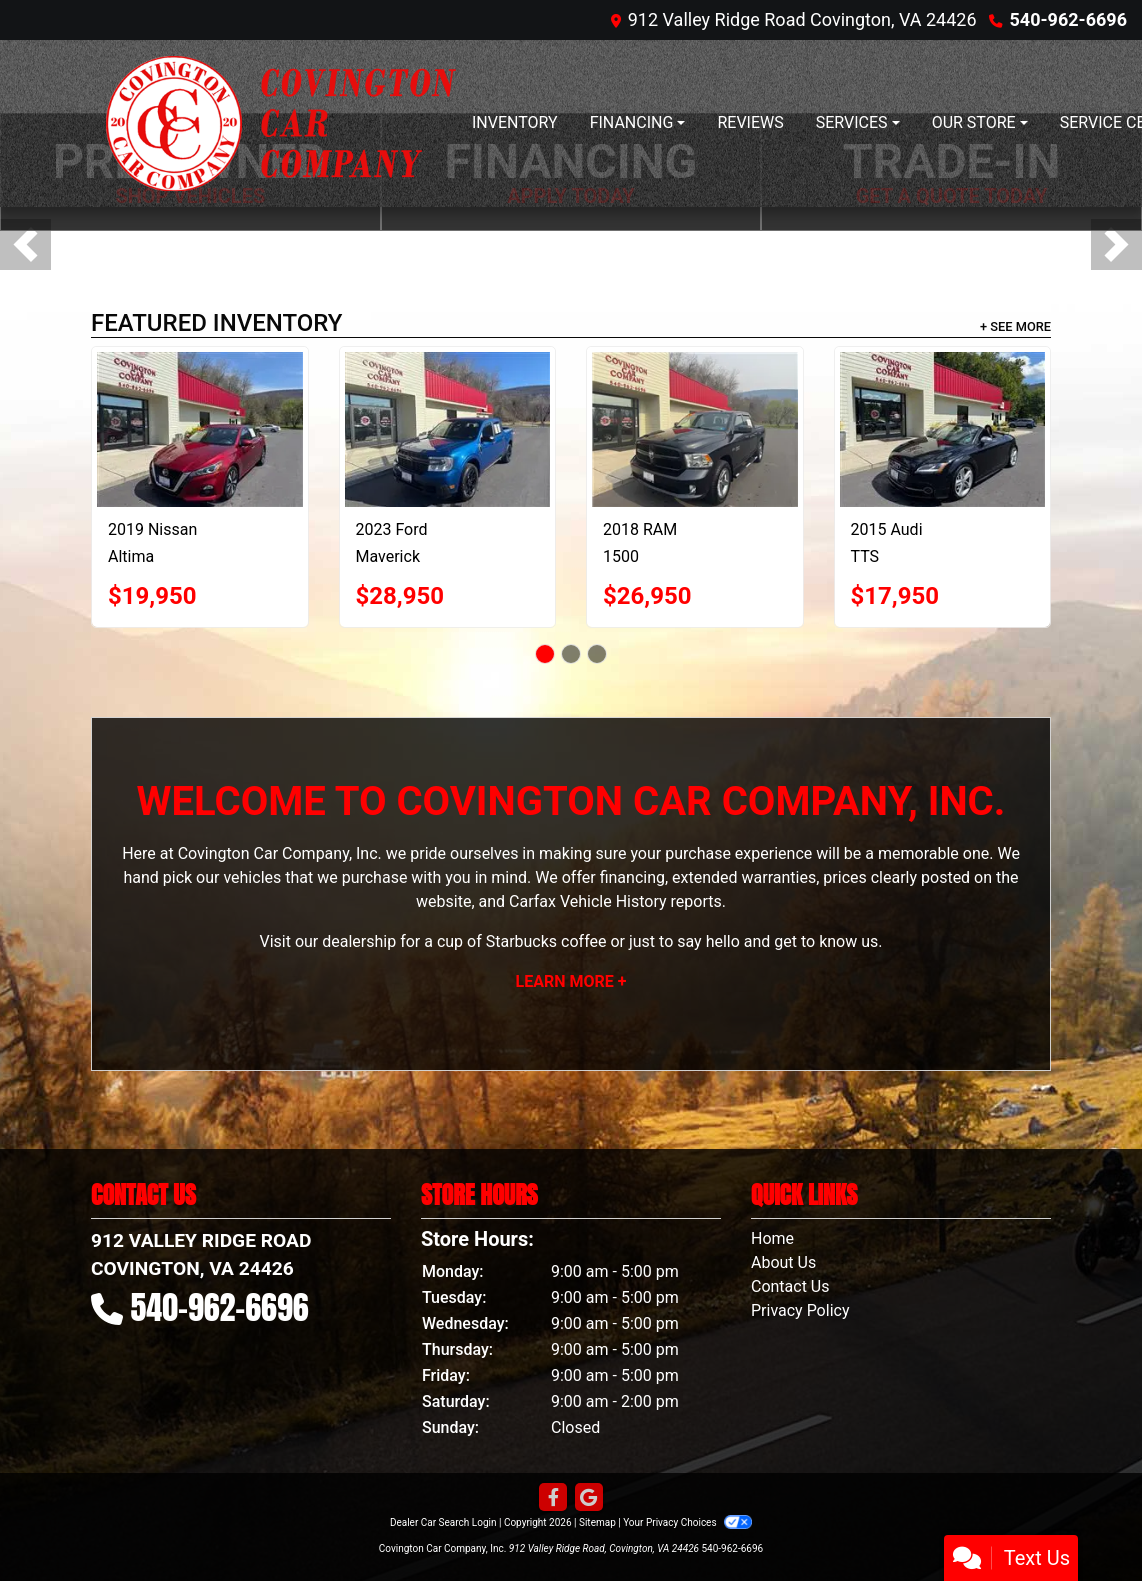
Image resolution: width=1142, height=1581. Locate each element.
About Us (783, 1262)
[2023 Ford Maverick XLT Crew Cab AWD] (463, 429)
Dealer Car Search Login (443, 1522)
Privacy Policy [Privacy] (800, 1310)
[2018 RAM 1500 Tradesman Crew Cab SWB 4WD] (711, 429)
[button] (25, 244)
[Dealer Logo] (281, 123)
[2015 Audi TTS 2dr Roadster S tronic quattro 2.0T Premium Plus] (958, 429)
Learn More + (571, 981)
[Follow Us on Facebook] (553, 1498)
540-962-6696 (1068, 19)
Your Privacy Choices (687, 1522)
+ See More (1015, 326)
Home (772, 1238)
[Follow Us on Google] (589, 1498)
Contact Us (790, 1286)
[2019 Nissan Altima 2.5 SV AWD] (216, 429)
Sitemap (597, 1522)
